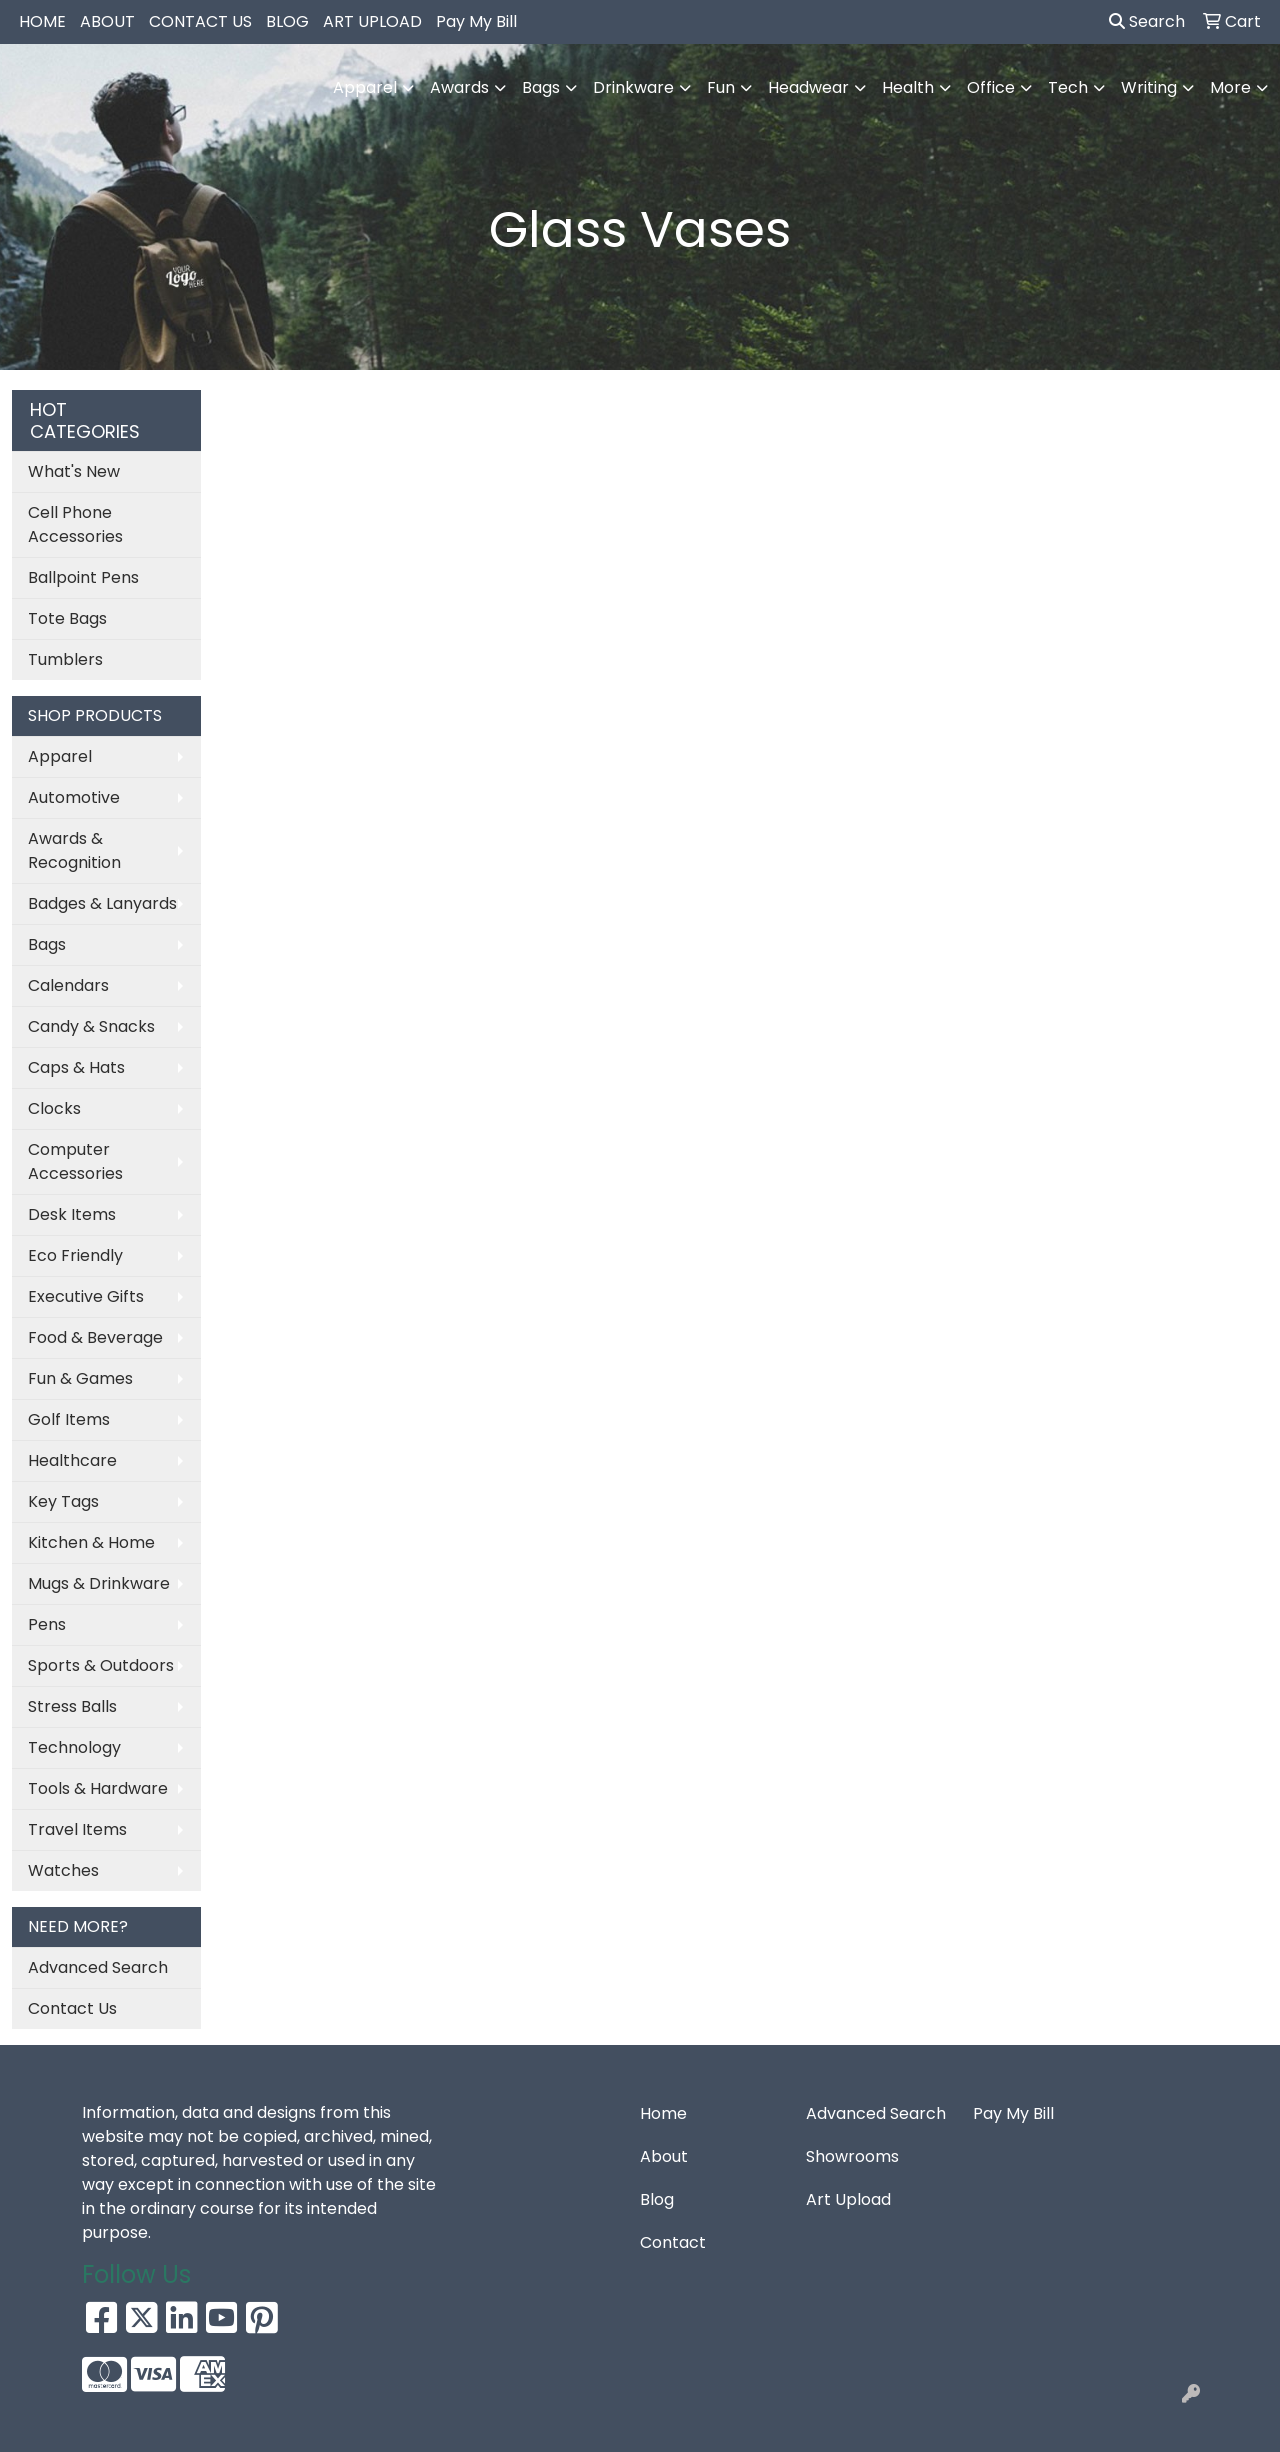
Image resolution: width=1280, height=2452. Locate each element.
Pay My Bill (476, 21)
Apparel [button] (365, 87)
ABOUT (107, 21)
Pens (47, 1624)
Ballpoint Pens (83, 577)
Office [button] (991, 87)
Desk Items (72, 1214)
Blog (657, 2199)
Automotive (74, 797)
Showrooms (852, 2156)
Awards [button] (459, 87)
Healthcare (72, 1460)
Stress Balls (72, 1706)
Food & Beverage (95, 1337)
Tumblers (65, 659)
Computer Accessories (75, 1161)
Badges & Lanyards (102, 903)
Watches (63, 1870)
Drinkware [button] (633, 87)
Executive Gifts (86, 1296)
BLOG (287, 21)
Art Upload (848, 2199)
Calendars (68, 985)
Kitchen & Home (91, 1542)
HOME (42, 21)
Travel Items (77, 1829)
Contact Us (72, 2008)
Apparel (60, 756)
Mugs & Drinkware (99, 1583)
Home (663, 2113)
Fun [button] (721, 87)
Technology (74, 1747)
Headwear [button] (808, 87)
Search (1147, 21)
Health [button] (908, 87)
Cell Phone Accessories (75, 524)
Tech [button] (1068, 87)
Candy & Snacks (91, 1026)
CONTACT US (200, 21)
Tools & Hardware (98, 1788)
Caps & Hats (76, 1067)
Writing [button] (1149, 87)
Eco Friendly (75, 1255)
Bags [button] (541, 87)
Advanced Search (98, 1967)
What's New (74, 471)
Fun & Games (80, 1378)
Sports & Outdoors (101, 1665)
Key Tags (63, 1501)
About (664, 2156)
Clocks (54, 1108)
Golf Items (69, 1419)
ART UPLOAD (372, 21)
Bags (47, 944)
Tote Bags (67, 618)
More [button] (1230, 87)
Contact (673, 2242)
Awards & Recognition (74, 850)
